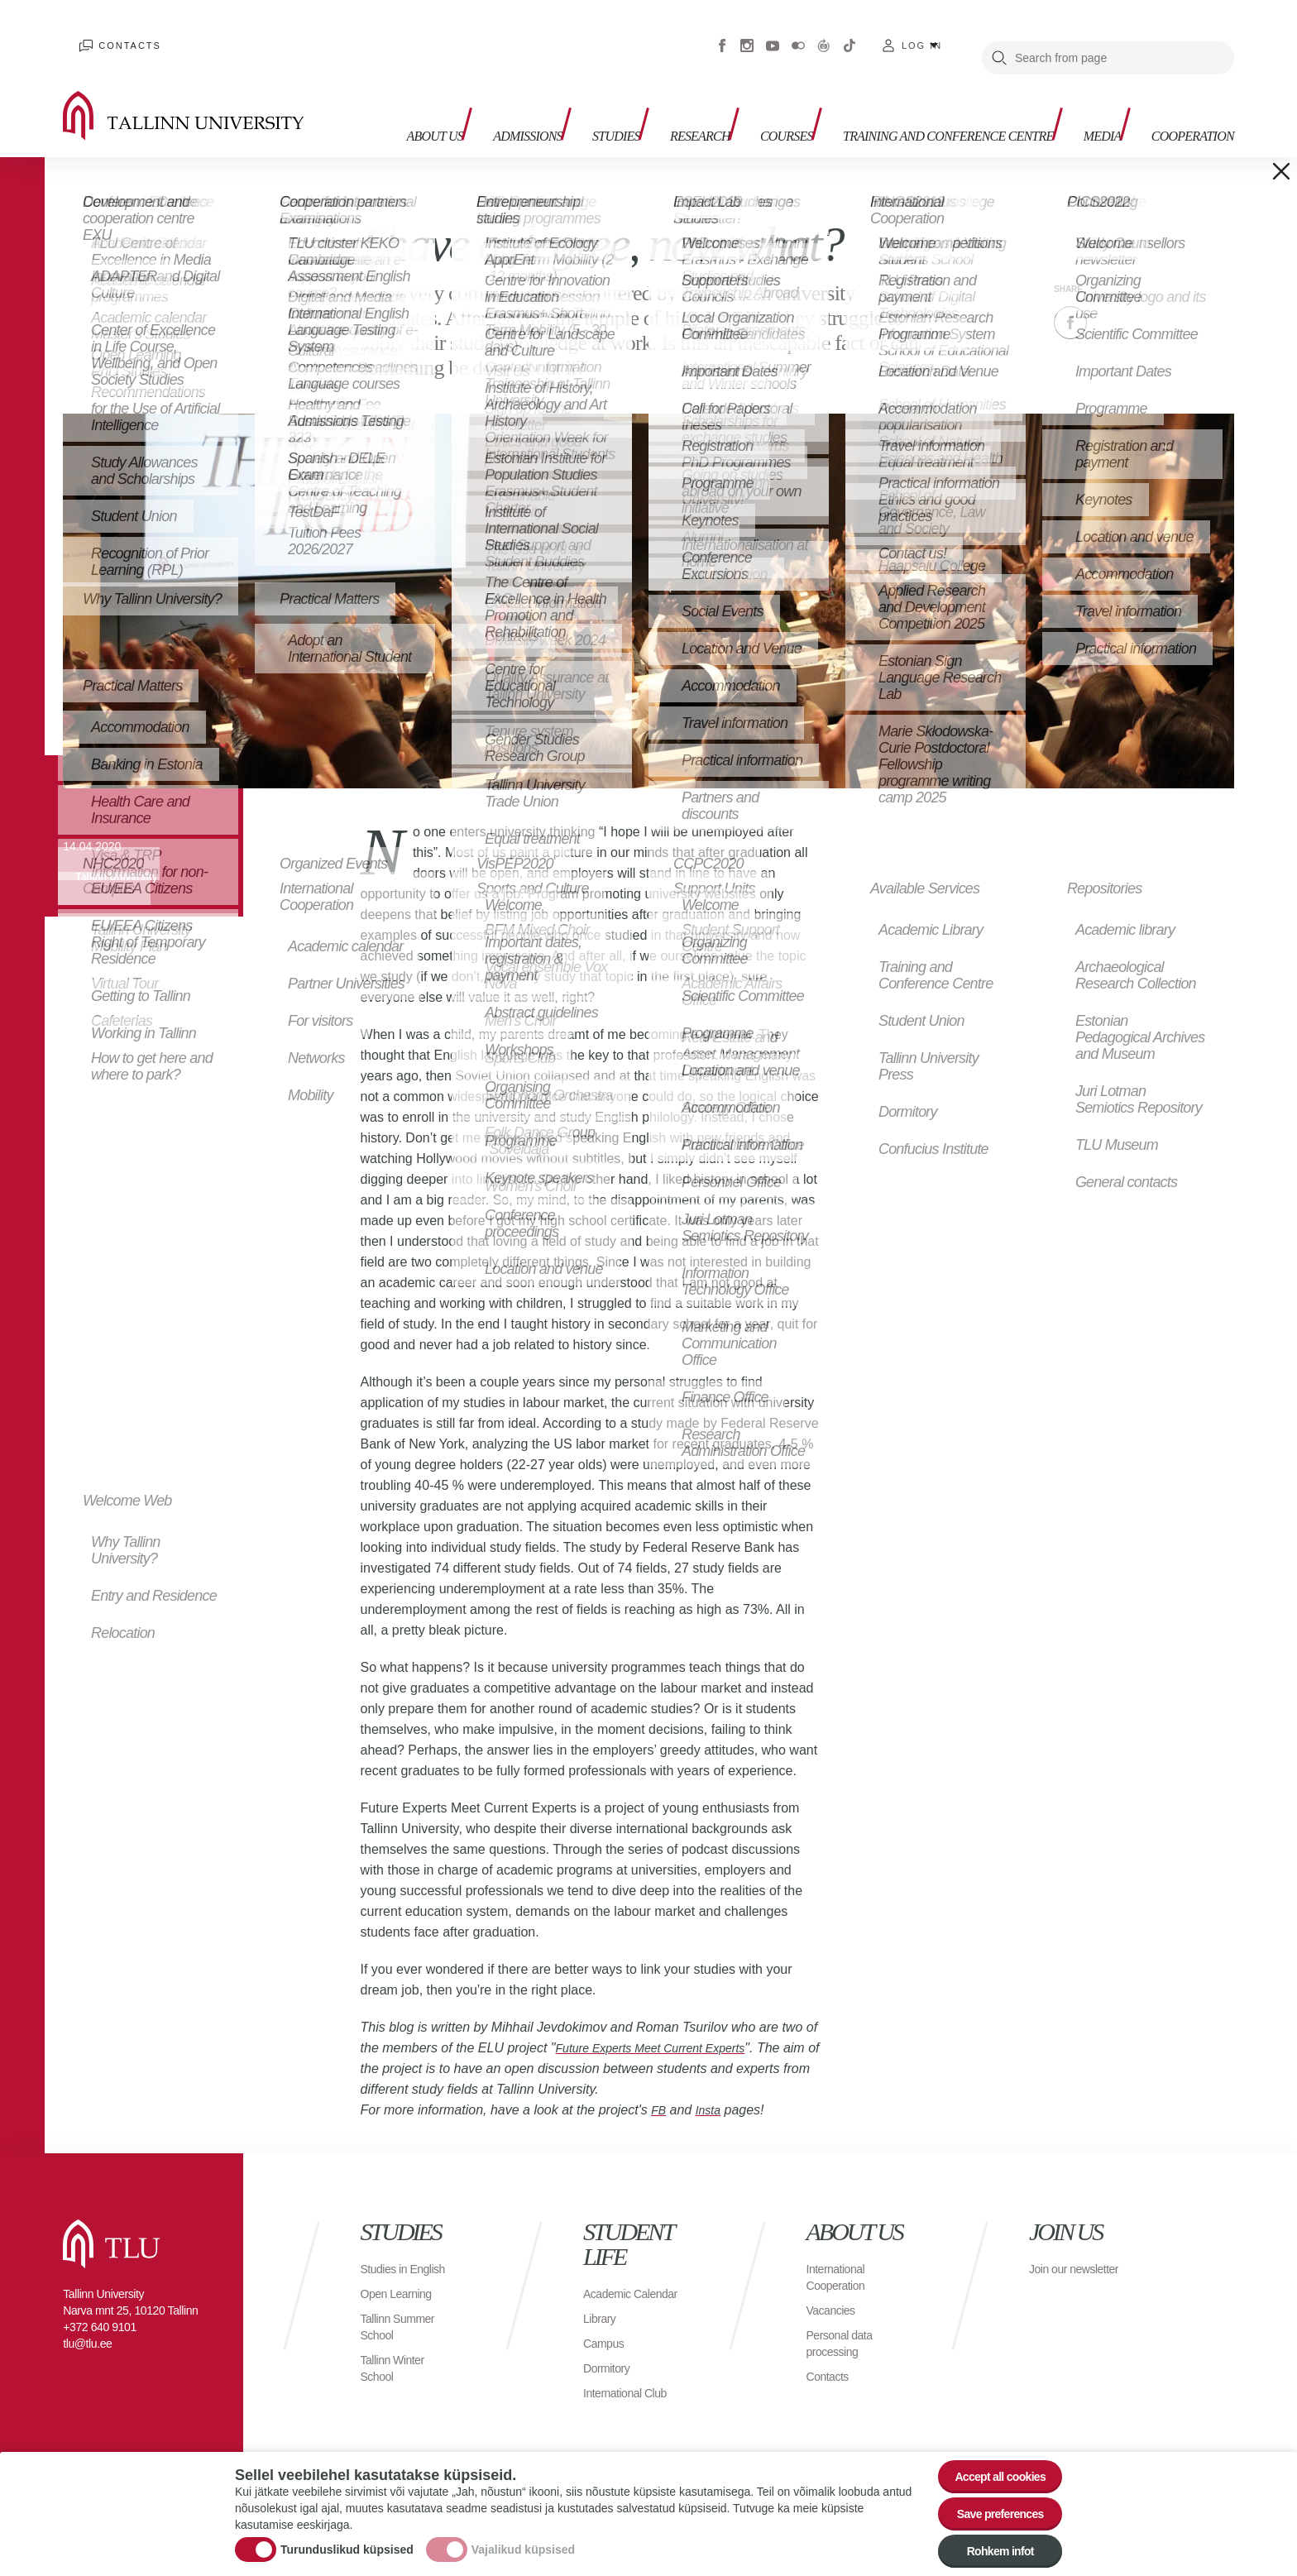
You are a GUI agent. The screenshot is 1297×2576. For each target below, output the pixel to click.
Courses (769, 83)
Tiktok (849, 33)
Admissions (477, 83)
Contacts (115, 33)
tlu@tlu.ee (87, 2318)
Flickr (798, 33)
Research (672, 83)
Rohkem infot (989, 2548)
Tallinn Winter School (397, 2359)
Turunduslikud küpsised (347, 2538)
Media (1079, 83)
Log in (922, 33)
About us (376, 91)
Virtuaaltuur (824, 33)
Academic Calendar (610, 2277)
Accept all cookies (989, 2457)
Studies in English (387, 2252)
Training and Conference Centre (908, 91)
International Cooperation (840, 2252)
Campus (606, 2335)
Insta (711, 2085)
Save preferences (990, 2503)
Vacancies (834, 2285)
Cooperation (1182, 83)
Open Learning (402, 2285)
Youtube (772, 33)
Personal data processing (844, 2318)
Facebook (722, 33)
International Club (631, 2384)
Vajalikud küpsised (523, 2538)
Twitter (1111, 297)
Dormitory (610, 2360)
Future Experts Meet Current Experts (664, 2023)
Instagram (747, 33)
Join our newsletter (1057, 2252)
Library (601, 2310)
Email (1153, 297)
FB (659, 2085)
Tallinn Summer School (403, 2318)
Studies (577, 83)
